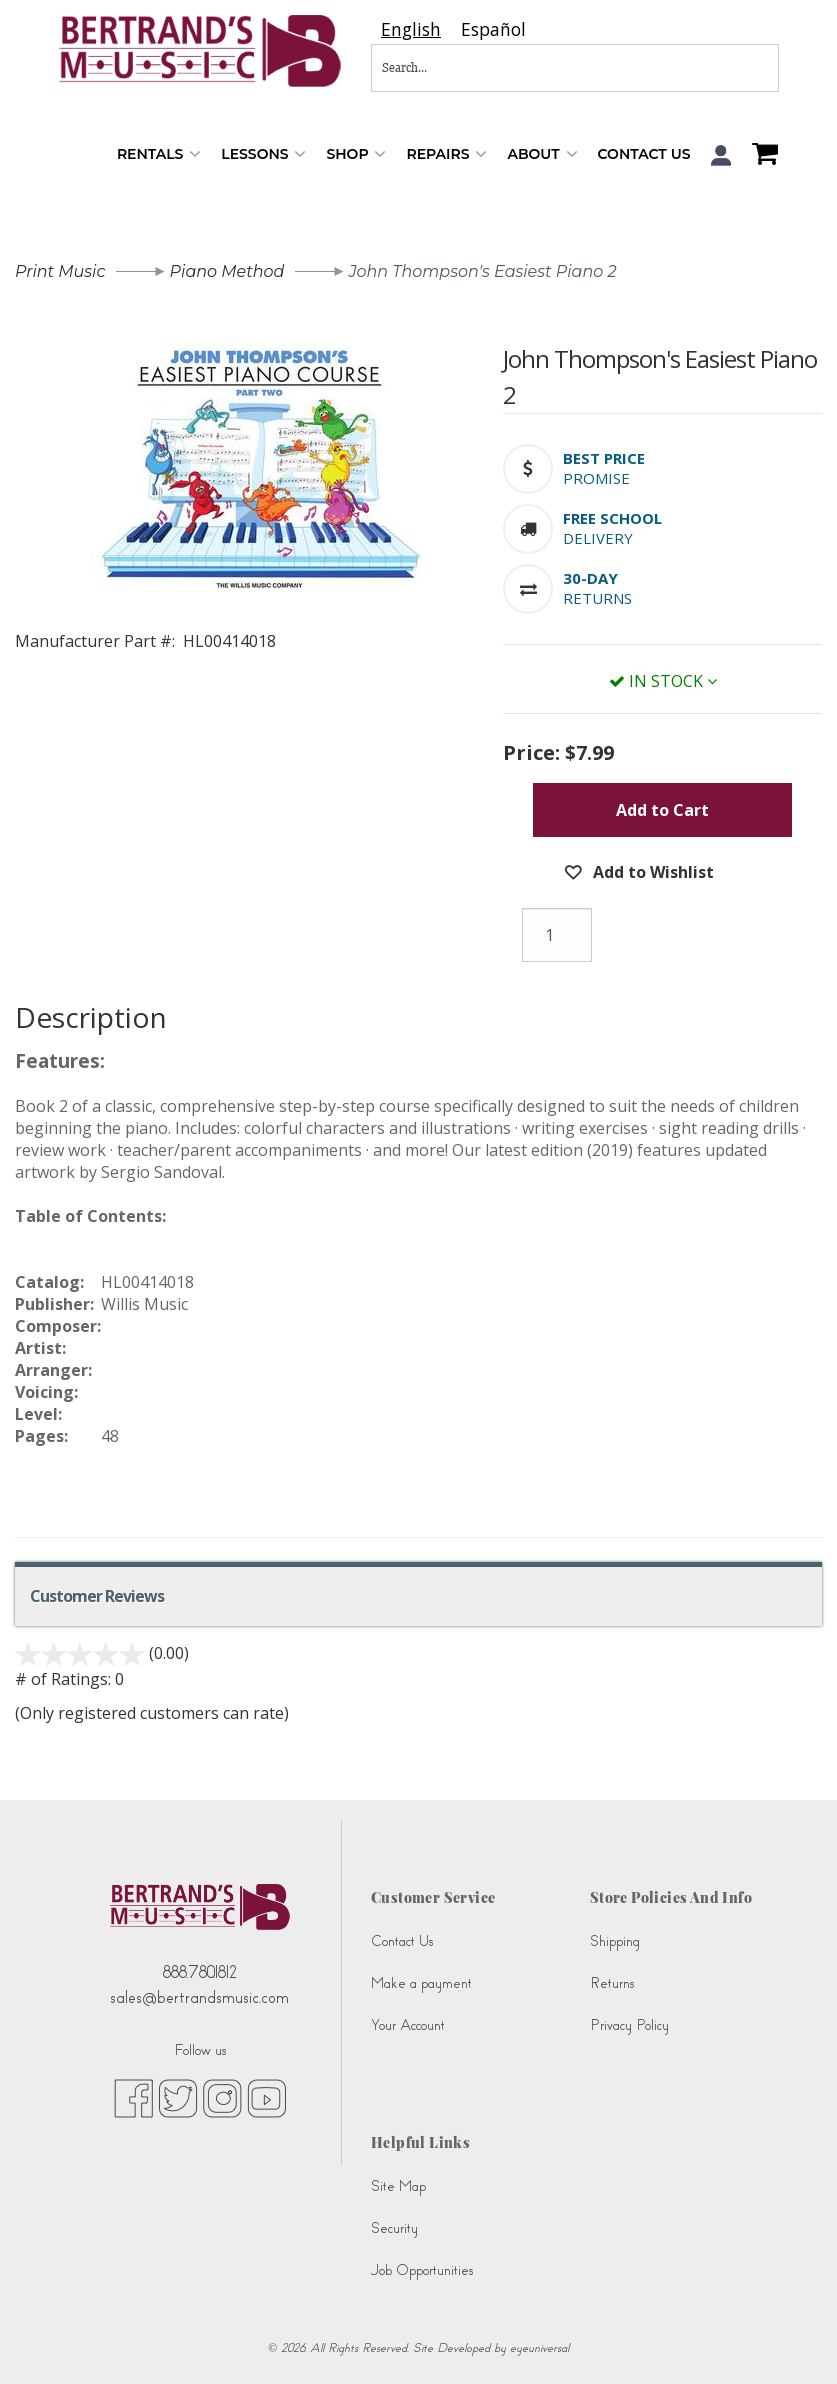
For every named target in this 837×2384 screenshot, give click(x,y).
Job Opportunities (422, 2270)
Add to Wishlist (651, 872)
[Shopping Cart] (760, 156)
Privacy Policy (629, 2025)
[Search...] (508, 68)
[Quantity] (557, 935)
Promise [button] (596, 478)
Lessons (263, 154)
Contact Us (644, 154)
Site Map (398, 2186)
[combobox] (411, 29)
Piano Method (227, 271)
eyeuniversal (539, 2348)
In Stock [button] (663, 681)
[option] (493, 29)
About (542, 154)
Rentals (159, 154)
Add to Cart (662, 810)
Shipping (615, 1941)
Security (394, 2228)
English (411, 29)
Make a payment (421, 1983)
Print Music (60, 271)
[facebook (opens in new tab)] (133, 2097)
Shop (356, 154)
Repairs (446, 154)
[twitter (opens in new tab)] (178, 2097)
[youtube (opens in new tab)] (266, 2097)
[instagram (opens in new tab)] (222, 2097)
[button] (721, 155)
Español (493, 29)
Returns (612, 1983)
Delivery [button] (598, 538)
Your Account (408, 2025)
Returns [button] (597, 598)
